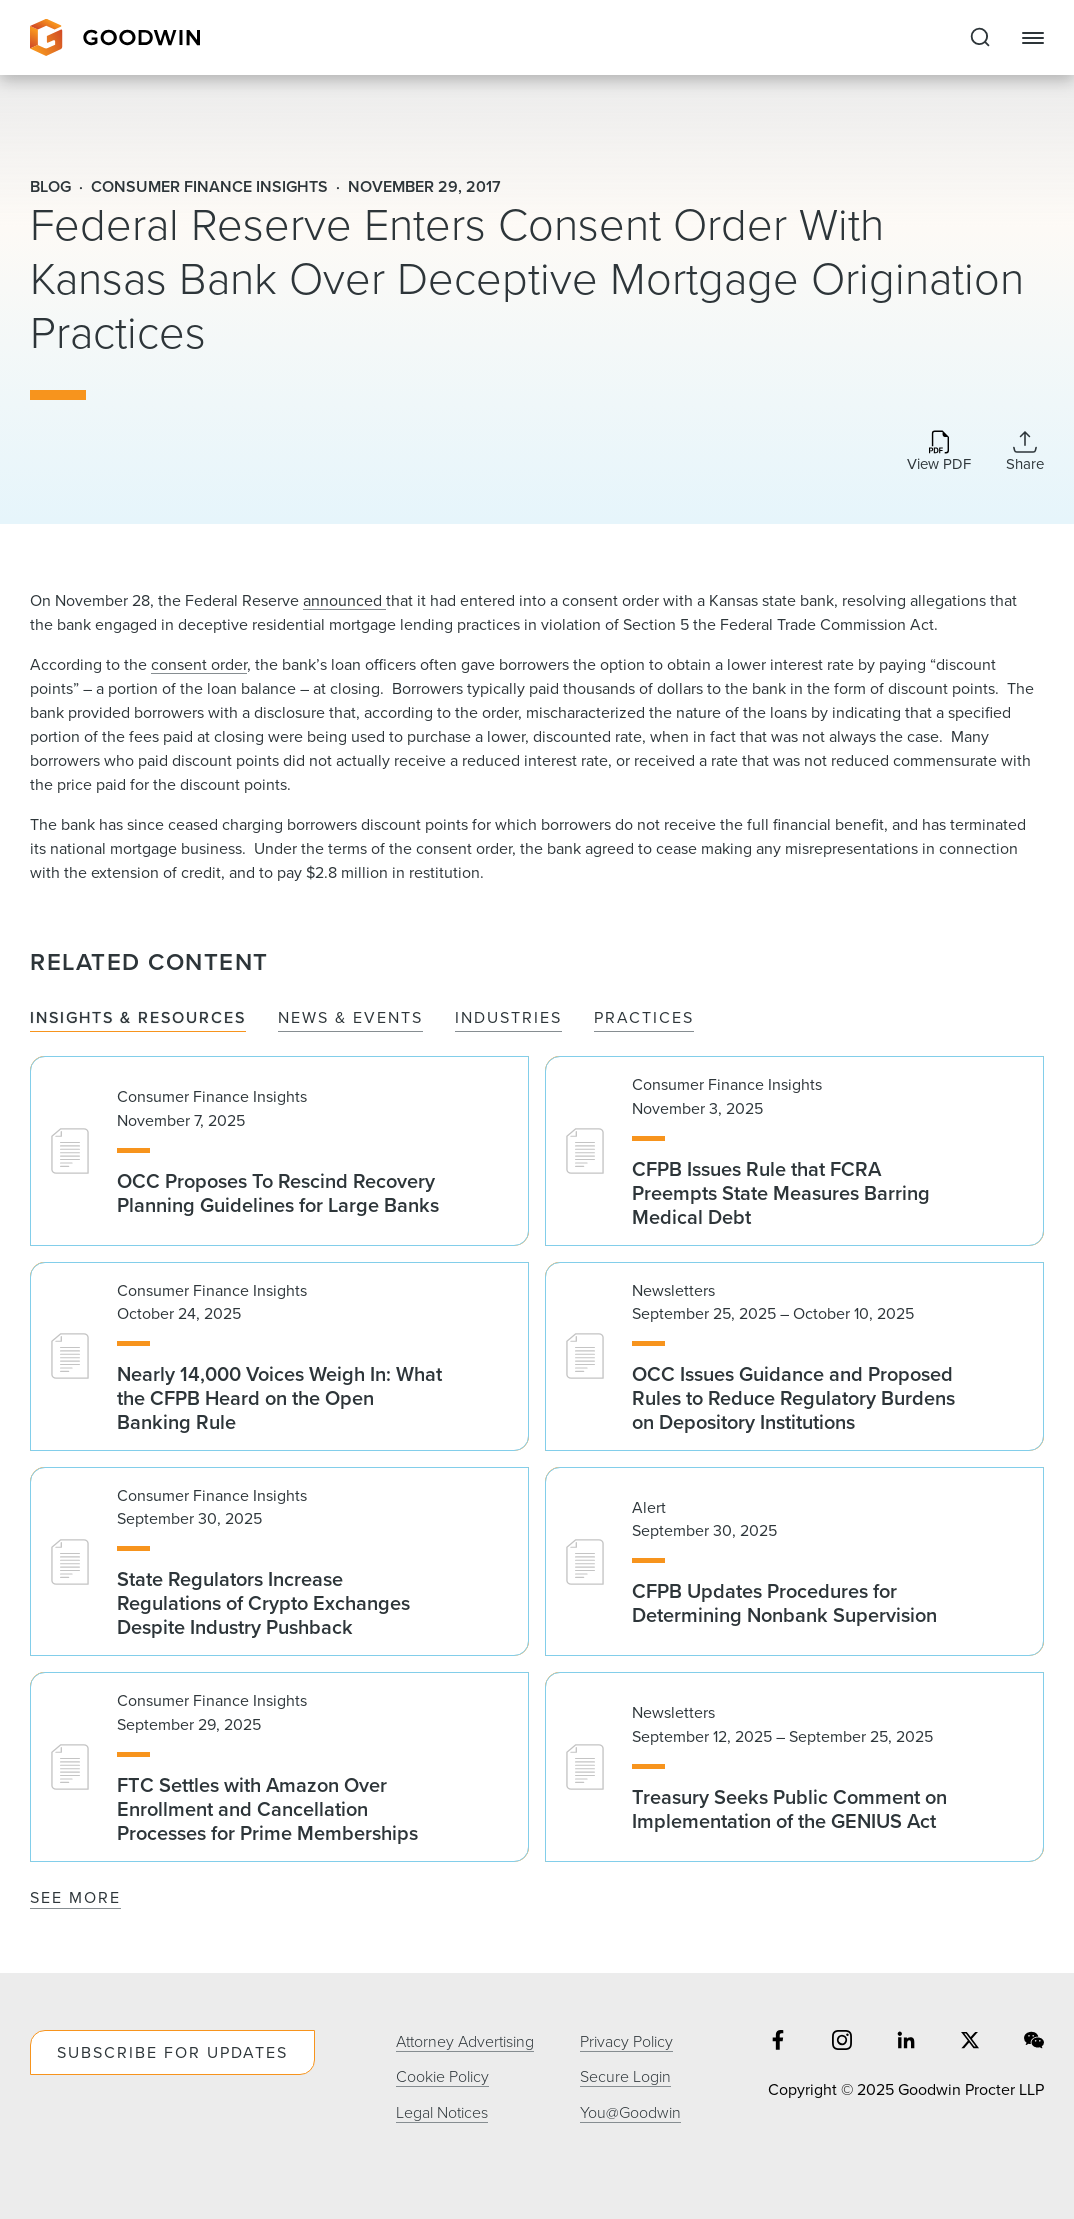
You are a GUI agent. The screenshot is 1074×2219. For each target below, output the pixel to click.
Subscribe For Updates (172, 2052)
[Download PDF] (939, 452)
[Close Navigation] (1033, 38)
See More (75, 1897)
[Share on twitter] (970, 2042)
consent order (199, 664)
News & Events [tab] (350, 1018)
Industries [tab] (508, 1018)
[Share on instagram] (842, 2042)
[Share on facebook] (778, 2042)
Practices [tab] (644, 1018)
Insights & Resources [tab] (138, 1018)
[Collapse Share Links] (1025, 451)
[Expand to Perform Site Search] (980, 38)
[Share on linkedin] (906, 2042)
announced (344, 600)
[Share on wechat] (1034, 2042)
